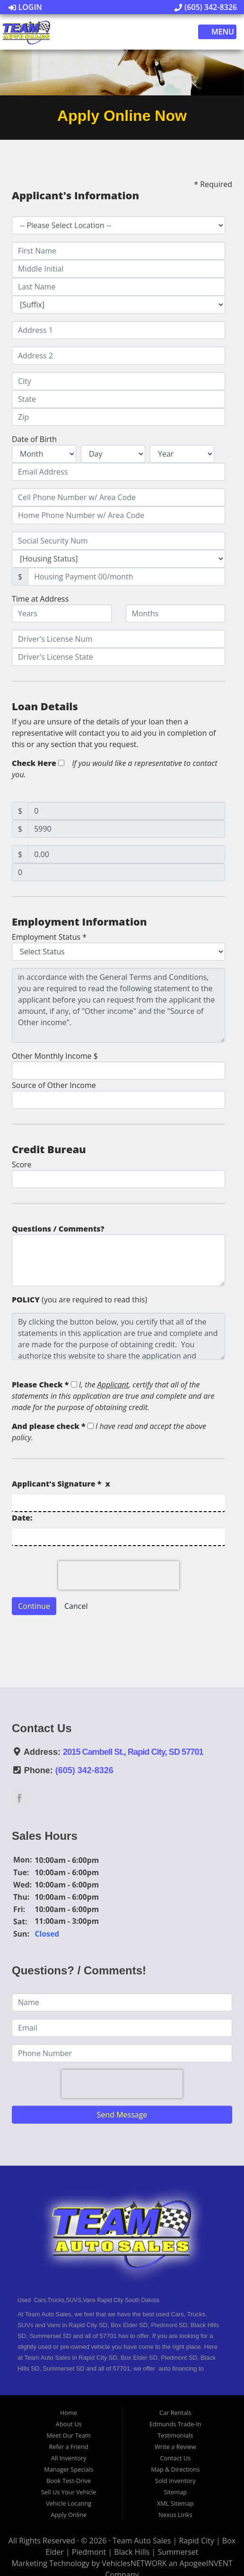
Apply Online (69, 2514)
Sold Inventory (175, 2480)
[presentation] (118, 1575)
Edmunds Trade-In (175, 2424)
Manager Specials (68, 2469)
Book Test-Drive (68, 2480)
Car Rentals (175, 2412)
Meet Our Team (69, 2435)
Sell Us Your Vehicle (68, 2492)
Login (25, 7)
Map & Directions (175, 2469)
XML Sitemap (175, 2503)
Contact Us (175, 2458)
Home (68, 2412)
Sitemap (175, 2492)
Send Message (122, 2114)
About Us (69, 2424)
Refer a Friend (68, 2446)
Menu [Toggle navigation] (217, 32)
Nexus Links (175, 2514)
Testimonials (175, 2435)
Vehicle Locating (68, 2503)
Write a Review (175, 2446)
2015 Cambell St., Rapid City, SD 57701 (133, 1752)
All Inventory (69, 2458)
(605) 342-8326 (205, 7)
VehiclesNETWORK (134, 2563)
